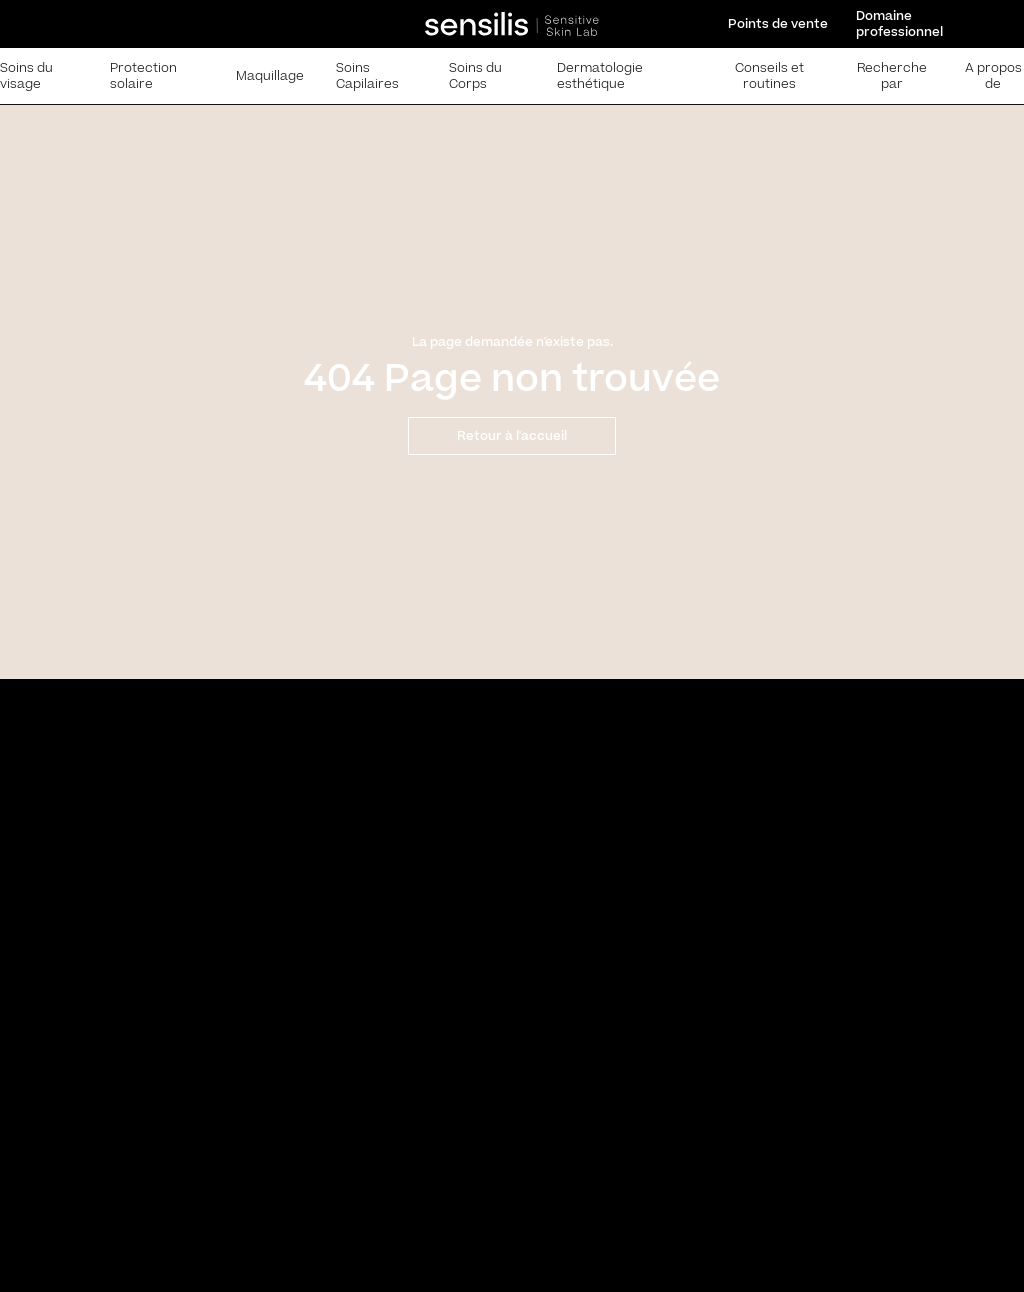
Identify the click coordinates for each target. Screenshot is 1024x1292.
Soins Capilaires (367, 76)
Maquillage (270, 76)
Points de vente (778, 24)
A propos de (993, 76)
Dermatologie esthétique (600, 76)
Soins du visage (26, 76)
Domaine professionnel (899, 24)
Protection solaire (143, 76)
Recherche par (892, 76)
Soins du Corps (475, 76)
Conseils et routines (769, 76)
